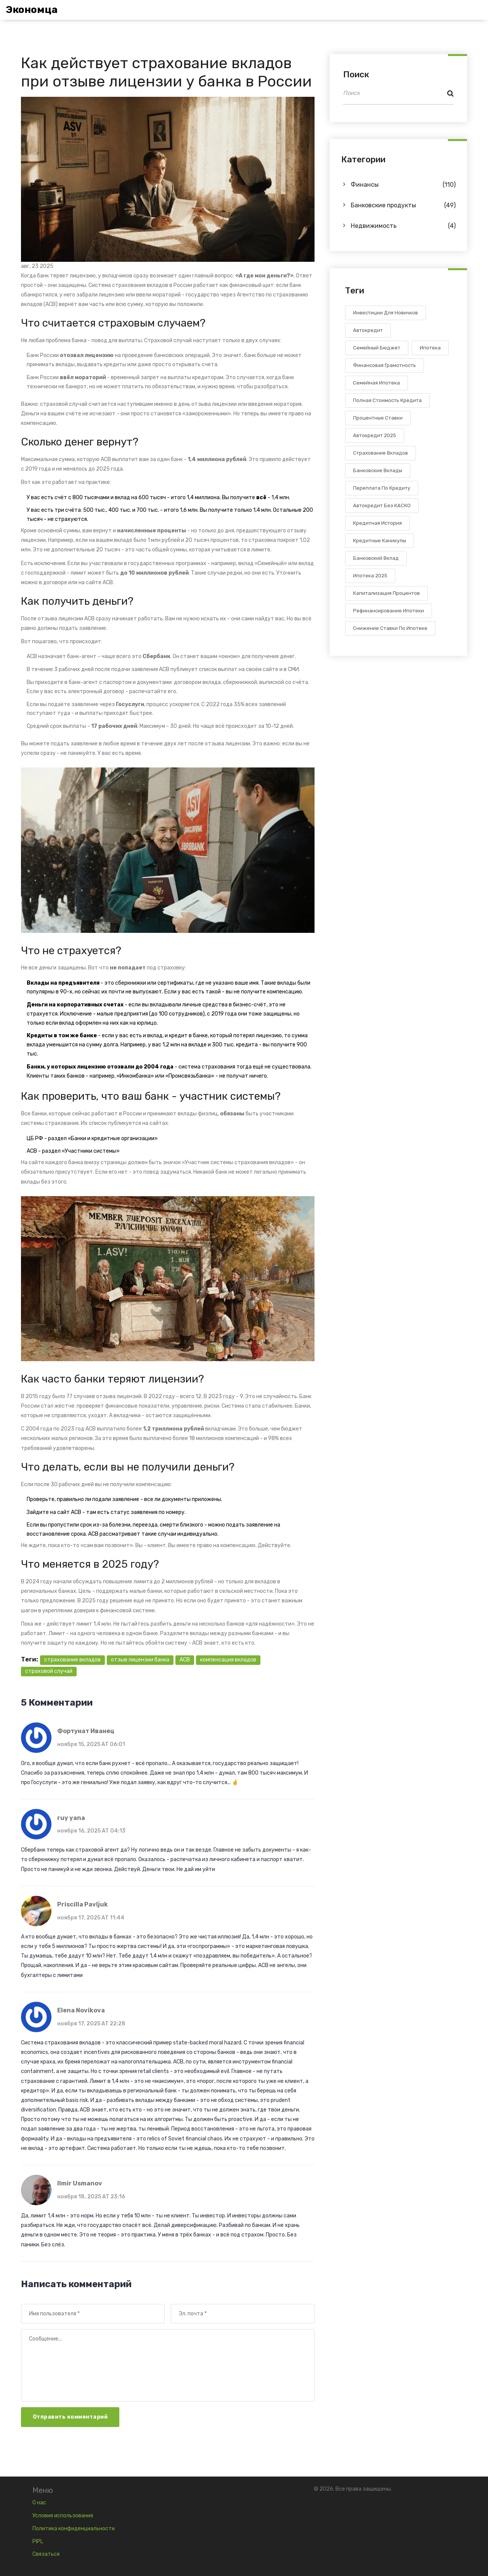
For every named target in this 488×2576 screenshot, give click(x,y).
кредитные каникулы (379, 540)
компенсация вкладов (228, 1659)
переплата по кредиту (381, 488)
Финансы (403, 184)
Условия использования (62, 2515)
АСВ (32, 1151)
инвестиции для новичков (385, 313)
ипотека (430, 348)
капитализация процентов (386, 593)
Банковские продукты (403, 205)
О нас (39, 2502)
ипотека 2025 (370, 575)
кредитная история (377, 523)
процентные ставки (378, 418)
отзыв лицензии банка (140, 1659)
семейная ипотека (376, 383)
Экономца (32, 10)
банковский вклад (376, 558)
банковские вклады (377, 470)
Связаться (45, 2554)
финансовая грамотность (384, 365)
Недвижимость (403, 226)
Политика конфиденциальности (73, 2528)
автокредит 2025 (374, 435)
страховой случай (48, 1671)
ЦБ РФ (35, 1138)
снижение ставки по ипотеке (390, 628)
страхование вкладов (72, 1659)
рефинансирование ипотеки (388, 611)
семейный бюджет (376, 348)
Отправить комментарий (70, 2417)
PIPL (37, 2541)
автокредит (368, 330)
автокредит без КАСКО (382, 505)
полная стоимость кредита (387, 400)
